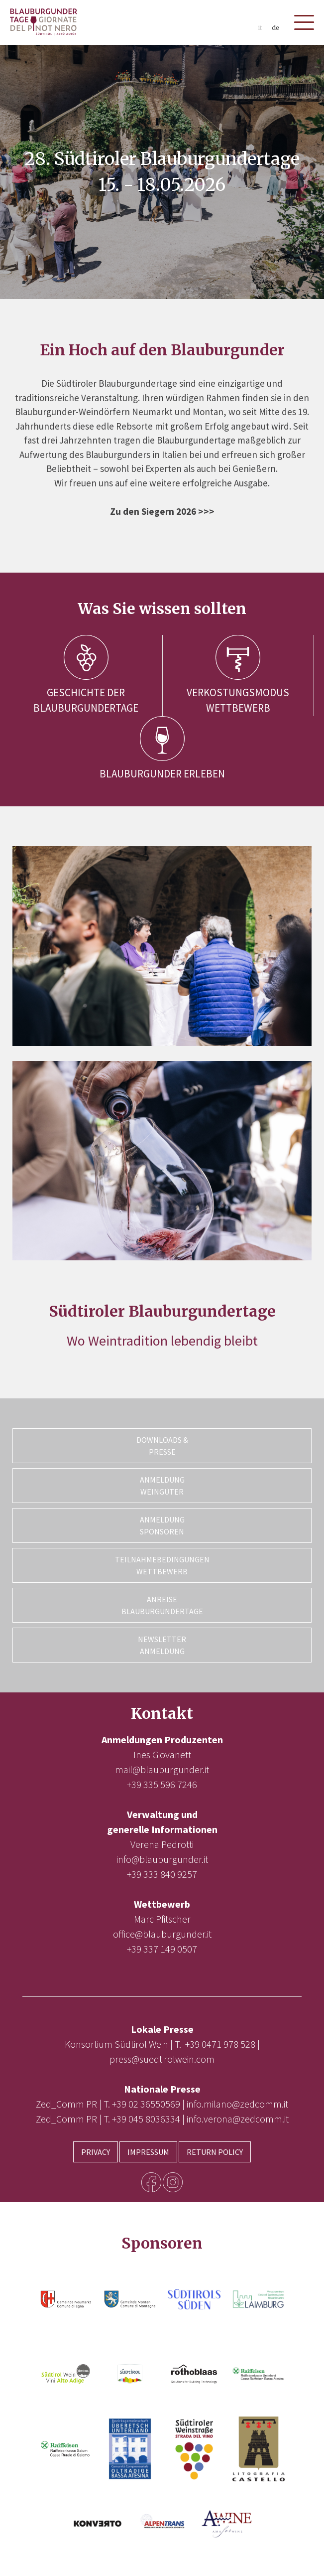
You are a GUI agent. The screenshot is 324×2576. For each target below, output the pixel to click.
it (260, 27)
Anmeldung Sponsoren (162, 1525)
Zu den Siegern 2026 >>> (162, 511)
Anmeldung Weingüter (162, 1486)
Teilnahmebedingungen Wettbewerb (162, 1565)
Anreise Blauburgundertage (162, 1605)
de (275, 27)
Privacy (95, 2152)
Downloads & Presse (162, 1446)
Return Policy (215, 2152)
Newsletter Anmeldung (162, 1645)
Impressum (148, 2152)
